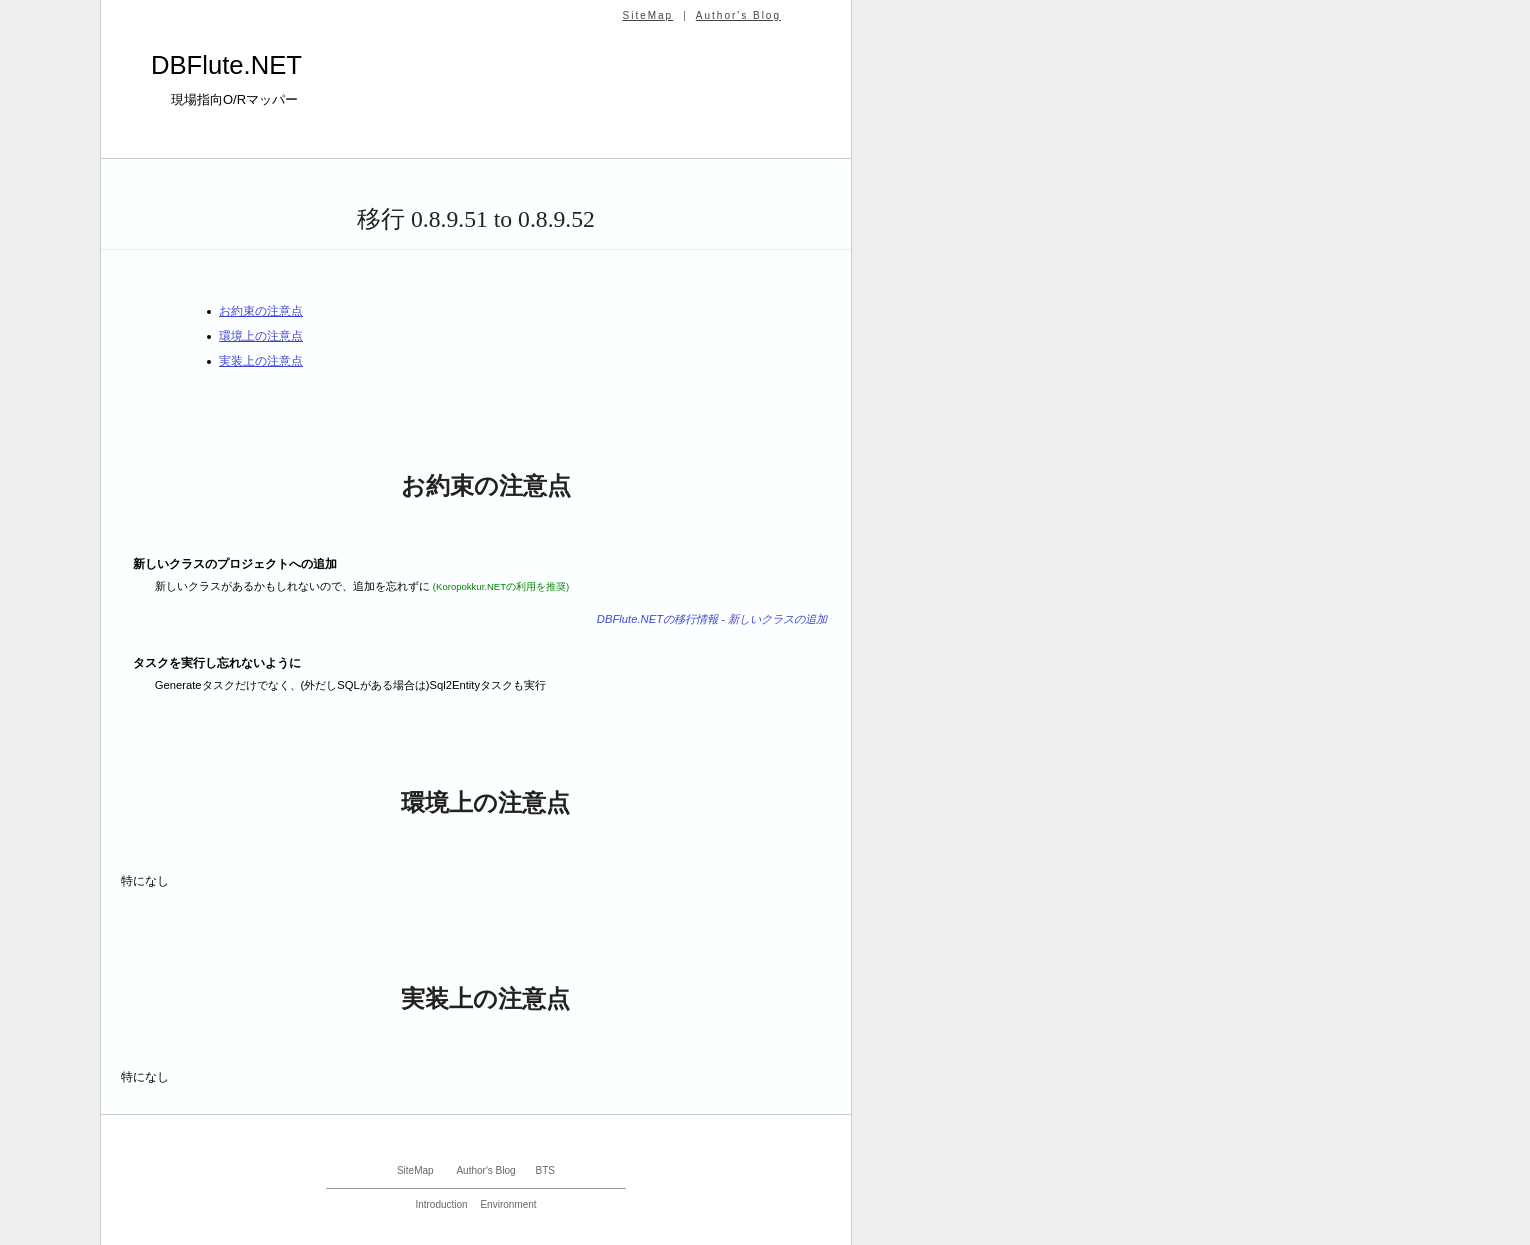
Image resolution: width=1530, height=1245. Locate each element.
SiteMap (647, 15)
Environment (508, 1204)
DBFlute (226, 65)
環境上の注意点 (261, 336)
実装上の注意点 (261, 361)
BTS (545, 1170)
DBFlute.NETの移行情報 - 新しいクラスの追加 (712, 619)
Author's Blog (738, 15)
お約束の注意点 (261, 311)
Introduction (441, 1204)
